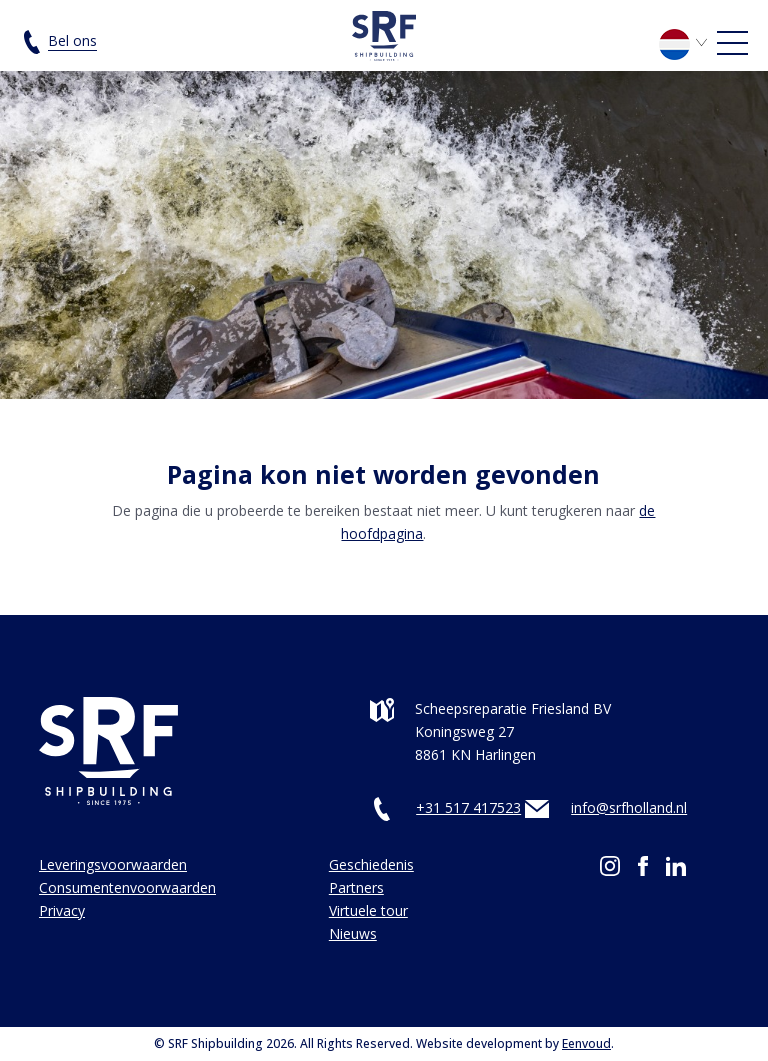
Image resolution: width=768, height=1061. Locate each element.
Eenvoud (586, 1043)
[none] (686, 49)
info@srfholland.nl (629, 807)
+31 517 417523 (468, 807)
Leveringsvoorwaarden (113, 864)
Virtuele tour (368, 910)
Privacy (62, 910)
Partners (356, 887)
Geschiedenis (371, 864)
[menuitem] (686, 42)
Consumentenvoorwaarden (127, 887)
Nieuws (353, 933)
